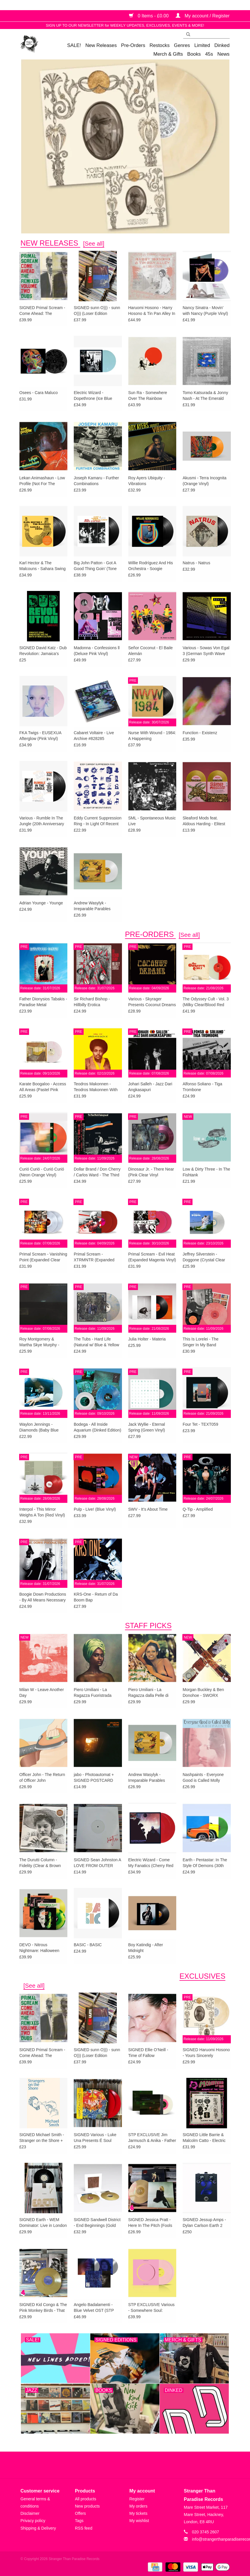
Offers (80, 2513)
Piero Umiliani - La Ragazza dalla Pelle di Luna (148, 1692)
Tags (79, 2520)
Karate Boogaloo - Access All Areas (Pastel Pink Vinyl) (42, 1087)
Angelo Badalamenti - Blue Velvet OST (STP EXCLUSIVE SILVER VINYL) (94, 2307)
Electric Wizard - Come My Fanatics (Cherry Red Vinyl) (151, 1862)
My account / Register (202, 15)
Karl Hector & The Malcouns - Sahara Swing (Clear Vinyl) (42, 566)
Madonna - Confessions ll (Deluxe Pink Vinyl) (97, 650)
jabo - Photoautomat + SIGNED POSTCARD (94, 1777)
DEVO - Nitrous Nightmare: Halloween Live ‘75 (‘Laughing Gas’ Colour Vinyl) (41, 1947)
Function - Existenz (200, 732)
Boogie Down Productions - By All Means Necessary (42, 1597)
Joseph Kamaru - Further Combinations (96, 481)
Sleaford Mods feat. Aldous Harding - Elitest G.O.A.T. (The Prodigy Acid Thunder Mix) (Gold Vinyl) (204, 821)
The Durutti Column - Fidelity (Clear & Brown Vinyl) (40, 1862)
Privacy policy (33, 2520)
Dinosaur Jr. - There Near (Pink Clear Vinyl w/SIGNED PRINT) (151, 1172)
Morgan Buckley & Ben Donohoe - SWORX (203, 1692)
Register (137, 2499)
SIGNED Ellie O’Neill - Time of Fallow (148, 2052)
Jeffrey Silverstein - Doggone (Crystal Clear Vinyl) (204, 1257)
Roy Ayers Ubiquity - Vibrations (146, 481)
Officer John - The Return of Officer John (42, 1777)
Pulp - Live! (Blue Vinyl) (95, 1509)
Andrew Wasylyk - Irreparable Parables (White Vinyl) (92, 906)
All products (85, 2499)
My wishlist (139, 2520)
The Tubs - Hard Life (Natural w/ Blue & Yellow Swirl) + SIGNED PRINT (96, 1342)
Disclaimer (30, 2513)
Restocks (160, 45)
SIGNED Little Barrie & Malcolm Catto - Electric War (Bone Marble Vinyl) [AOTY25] (205, 2137)
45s (209, 54)
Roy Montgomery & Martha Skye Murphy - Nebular (39, 1342)
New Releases (101, 45)
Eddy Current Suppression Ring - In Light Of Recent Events (97, 821)
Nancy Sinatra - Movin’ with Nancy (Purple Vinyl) (205, 310)
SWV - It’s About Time (148, 1509)
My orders (139, 2506)
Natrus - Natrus (196, 562)
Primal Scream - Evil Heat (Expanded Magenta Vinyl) (152, 1257)
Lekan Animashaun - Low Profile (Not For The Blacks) (42, 481)
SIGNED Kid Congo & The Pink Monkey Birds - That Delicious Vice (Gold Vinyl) (43, 2307)
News (223, 54)
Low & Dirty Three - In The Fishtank (206, 1172)
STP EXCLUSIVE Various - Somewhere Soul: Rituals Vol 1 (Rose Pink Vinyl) (151, 2307)
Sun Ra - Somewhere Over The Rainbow (147, 395)
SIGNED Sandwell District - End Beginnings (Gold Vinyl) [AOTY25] (97, 2222)
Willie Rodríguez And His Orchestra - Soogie (150, 565)
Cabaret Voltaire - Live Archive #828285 (94, 735)
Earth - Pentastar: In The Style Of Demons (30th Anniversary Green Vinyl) (205, 1862)
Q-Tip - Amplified (198, 1509)
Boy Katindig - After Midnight (145, 1947)
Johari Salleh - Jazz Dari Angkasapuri (150, 1087)
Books (194, 54)
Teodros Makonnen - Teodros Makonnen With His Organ (96, 1087)
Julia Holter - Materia (147, 1339)
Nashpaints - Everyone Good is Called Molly (203, 1777)
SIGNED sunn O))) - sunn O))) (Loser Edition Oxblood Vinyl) (97, 310)
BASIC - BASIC (88, 1944)
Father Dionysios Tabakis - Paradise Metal (43, 1002)
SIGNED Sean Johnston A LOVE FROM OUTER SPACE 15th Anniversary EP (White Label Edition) (97, 1862)
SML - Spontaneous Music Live (152, 821)
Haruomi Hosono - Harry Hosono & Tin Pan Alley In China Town (151, 310)
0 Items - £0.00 (149, 15)
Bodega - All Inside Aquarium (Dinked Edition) (97, 1427)
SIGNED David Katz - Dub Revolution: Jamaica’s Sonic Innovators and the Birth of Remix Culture (43, 650)
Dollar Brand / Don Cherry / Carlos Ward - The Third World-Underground (97, 1172)
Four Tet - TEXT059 (200, 1424)
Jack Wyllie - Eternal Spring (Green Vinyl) (146, 1427)
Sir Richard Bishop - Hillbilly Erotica (92, 1002)
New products (87, 2506)
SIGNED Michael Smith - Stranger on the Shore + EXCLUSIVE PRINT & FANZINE (41, 2137)
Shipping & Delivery (38, 2528)
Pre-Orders (133, 45)
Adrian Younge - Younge (41, 903)
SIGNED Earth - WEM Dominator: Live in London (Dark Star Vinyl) (43, 2222)
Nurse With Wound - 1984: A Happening (152, 735)
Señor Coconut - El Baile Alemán (150, 650)
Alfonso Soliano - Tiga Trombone (202, 1087)
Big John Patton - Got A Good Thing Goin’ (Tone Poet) (95, 566)
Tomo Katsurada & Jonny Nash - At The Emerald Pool (205, 395)
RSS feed (83, 2528)
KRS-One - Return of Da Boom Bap (96, 1597)
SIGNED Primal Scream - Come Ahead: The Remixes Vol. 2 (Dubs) (42, 310)
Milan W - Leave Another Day (41, 1692)
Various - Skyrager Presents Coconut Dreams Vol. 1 (152, 1002)
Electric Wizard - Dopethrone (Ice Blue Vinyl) (93, 395)
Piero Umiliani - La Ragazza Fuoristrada (92, 1692)
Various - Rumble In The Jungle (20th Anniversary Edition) (41, 821)
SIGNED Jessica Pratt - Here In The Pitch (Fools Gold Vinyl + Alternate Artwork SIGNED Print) (150, 2222)
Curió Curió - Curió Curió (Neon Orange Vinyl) (41, 1172)
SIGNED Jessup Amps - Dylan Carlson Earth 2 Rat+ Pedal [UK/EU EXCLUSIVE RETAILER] (205, 2222)
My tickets (139, 2513)
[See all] (93, 243)
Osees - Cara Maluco (38, 392)
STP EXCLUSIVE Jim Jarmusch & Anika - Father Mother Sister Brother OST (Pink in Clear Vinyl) (152, 2137)
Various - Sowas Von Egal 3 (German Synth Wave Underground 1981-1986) (206, 650)
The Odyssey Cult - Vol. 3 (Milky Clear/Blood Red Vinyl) (206, 1002)
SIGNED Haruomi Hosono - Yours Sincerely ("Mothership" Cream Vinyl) (206, 2052)
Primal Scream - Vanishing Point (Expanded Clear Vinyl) (43, 1257)
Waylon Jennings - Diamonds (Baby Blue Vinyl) (39, 1427)
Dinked (221, 45)
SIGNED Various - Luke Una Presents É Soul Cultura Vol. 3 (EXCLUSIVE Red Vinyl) (96, 2137)
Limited (202, 45)
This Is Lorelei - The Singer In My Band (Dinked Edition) (200, 1342)
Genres (182, 45)
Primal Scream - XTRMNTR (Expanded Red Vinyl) (94, 1257)
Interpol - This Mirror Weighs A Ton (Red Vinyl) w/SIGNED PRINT (42, 1512)
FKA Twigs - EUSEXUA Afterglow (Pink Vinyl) (40, 735)
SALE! (74, 45)
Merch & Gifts (168, 54)
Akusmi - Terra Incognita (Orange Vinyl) (204, 481)
